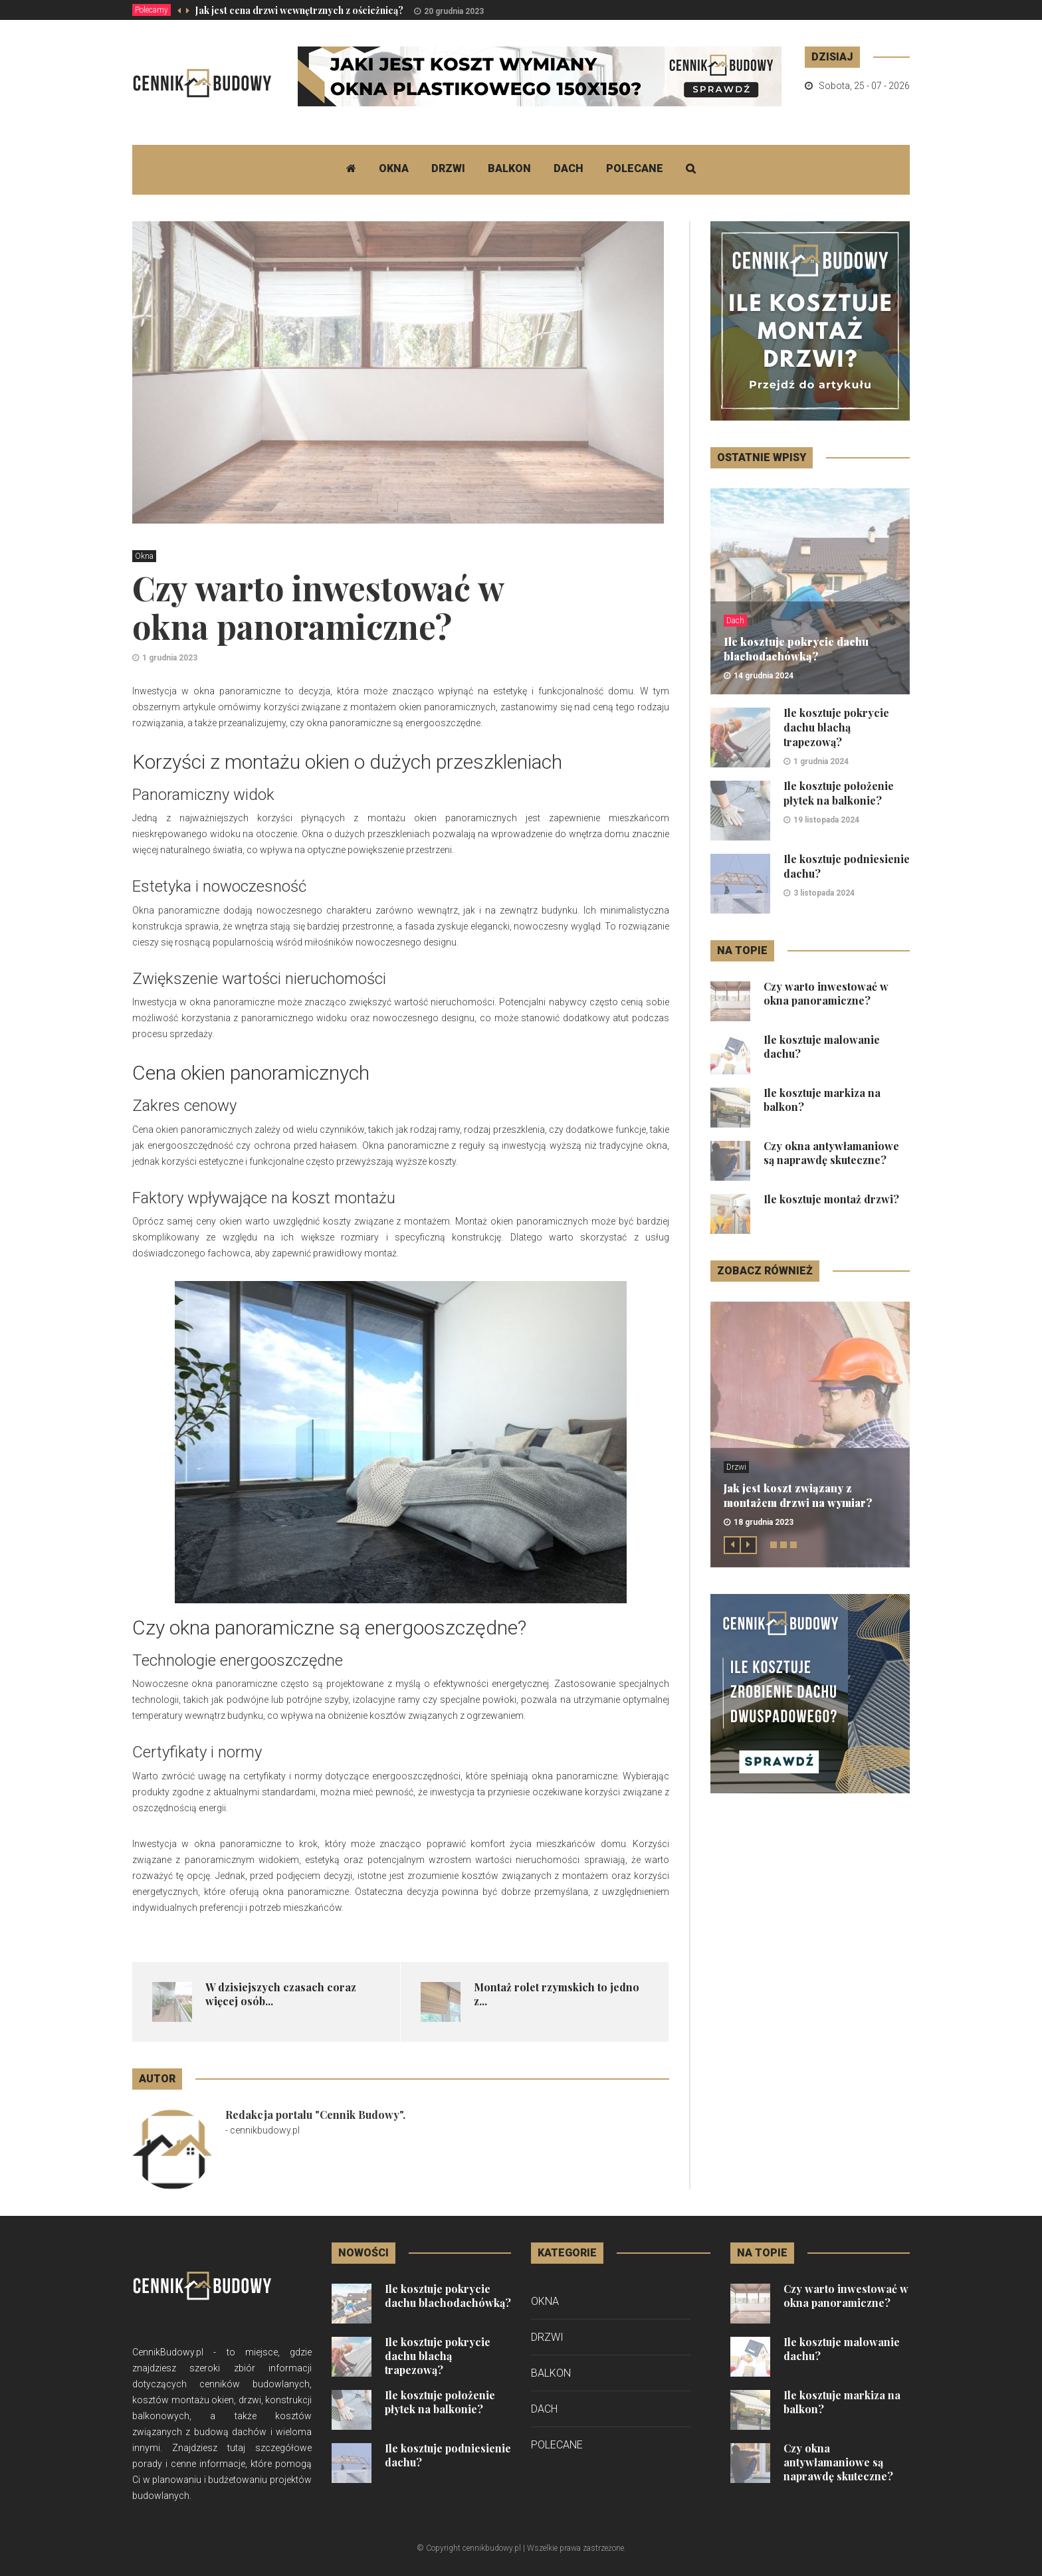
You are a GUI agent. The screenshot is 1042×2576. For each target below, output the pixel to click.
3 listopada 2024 (824, 893)
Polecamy (151, 10)
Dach (568, 168)
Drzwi (448, 168)
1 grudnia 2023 (169, 657)
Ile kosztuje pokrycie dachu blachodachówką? (796, 649)
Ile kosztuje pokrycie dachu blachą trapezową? (836, 727)
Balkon (509, 168)
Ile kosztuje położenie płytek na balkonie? (838, 793)
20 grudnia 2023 (454, 11)
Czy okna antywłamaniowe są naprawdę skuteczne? (831, 1153)
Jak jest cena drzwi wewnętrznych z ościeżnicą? (299, 10)
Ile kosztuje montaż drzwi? (831, 1199)
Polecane (634, 168)
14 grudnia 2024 (763, 675)
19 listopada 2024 (826, 820)
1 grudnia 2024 (821, 761)
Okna (394, 168)
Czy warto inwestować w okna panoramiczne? (826, 993)
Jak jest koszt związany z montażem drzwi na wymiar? (798, 1495)
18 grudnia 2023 (763, 1522)
